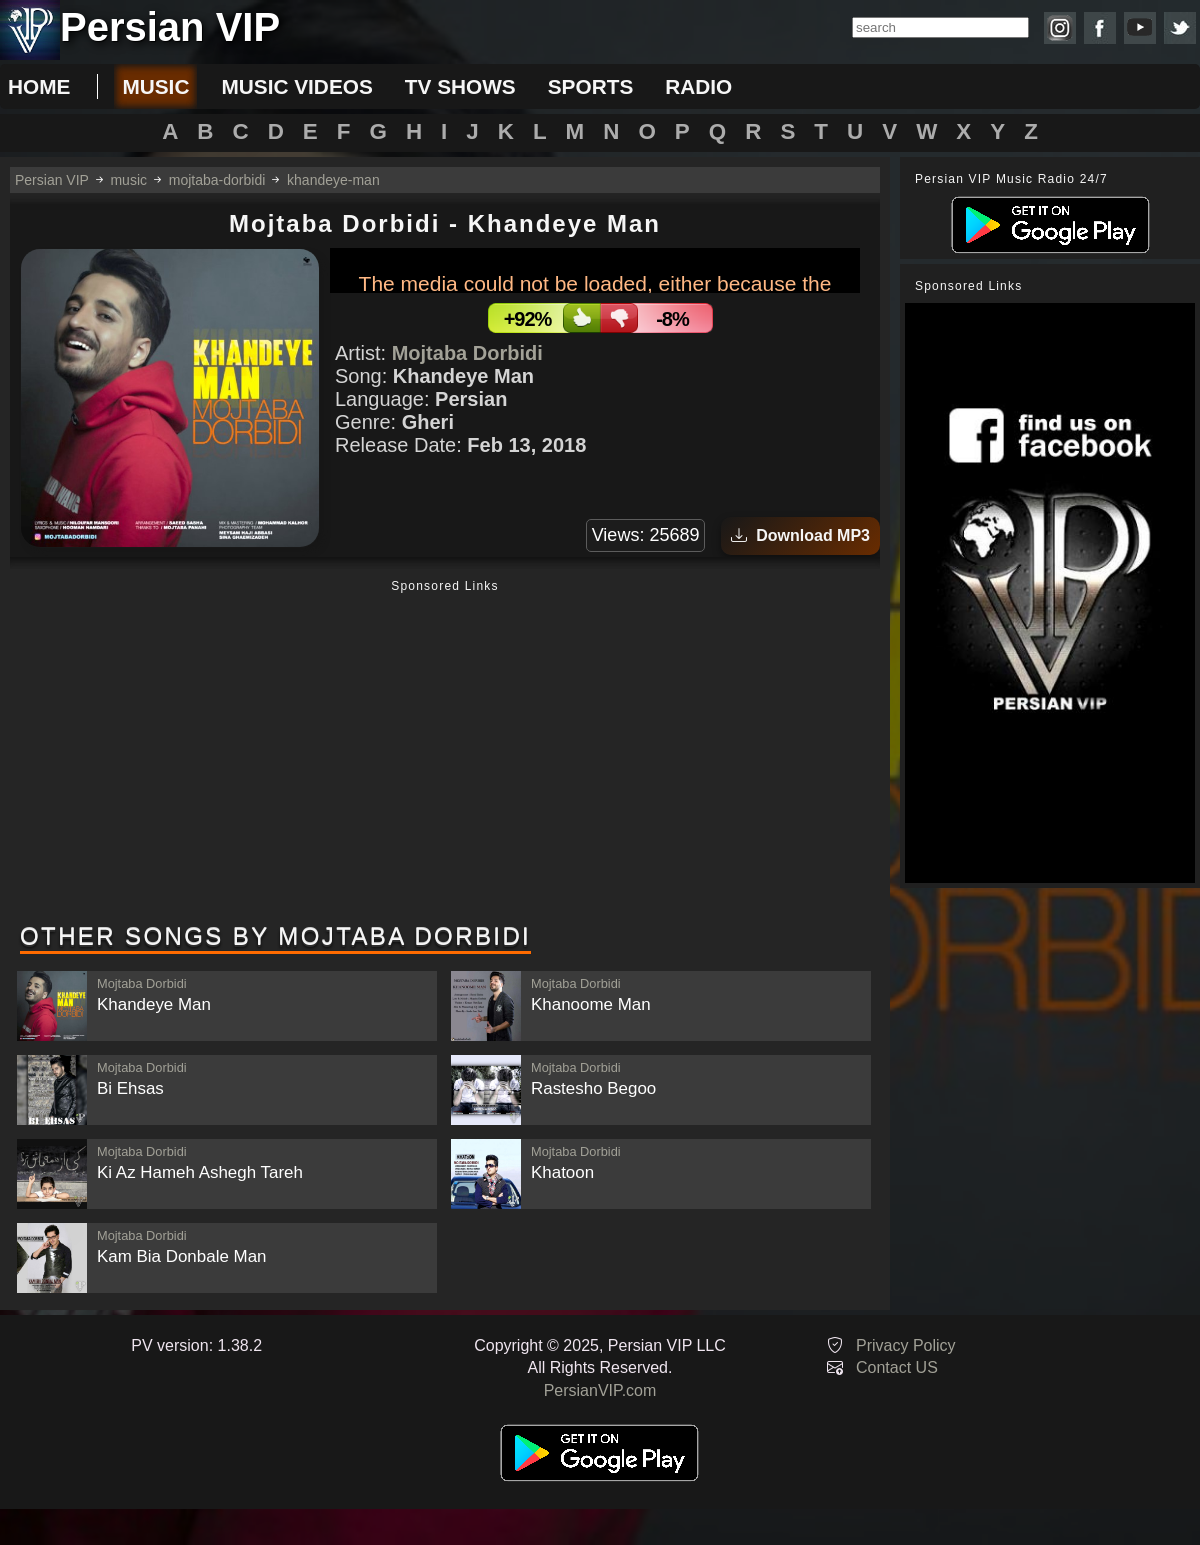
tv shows (460, 86)
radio (698, 86)
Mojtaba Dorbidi (467, 353)
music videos (296, 86)
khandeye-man (333, 180)
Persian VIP (52, 180)
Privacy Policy (906, 1345)
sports (591, 86)
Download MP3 (800, 535)
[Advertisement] (445, 753)
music (155, 86)
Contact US (897, 1367)
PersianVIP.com (600, 1390)
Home (39, 86)
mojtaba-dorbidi (217, 180)
